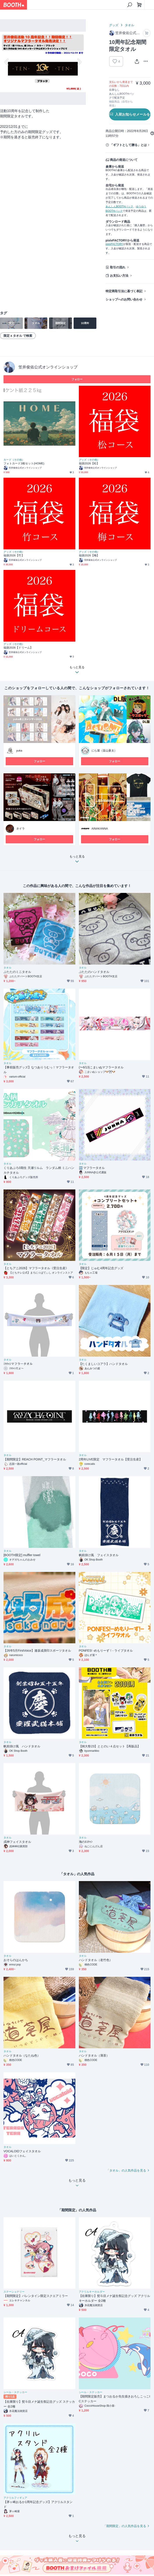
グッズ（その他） (89, 459)
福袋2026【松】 (89, 463)
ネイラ (20, 828)
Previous (7, 62)
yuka (19, 750)
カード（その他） (14, 459)
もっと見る (77, 860)
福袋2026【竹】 (14, 555)
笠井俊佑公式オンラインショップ (48, 367)
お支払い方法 (119, 275)
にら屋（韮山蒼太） (104, 750)
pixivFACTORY (114, 244)
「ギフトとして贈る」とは (128, 145)
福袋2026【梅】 (89, 555)
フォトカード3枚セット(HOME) (24, 463)
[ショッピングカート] (139, 5)
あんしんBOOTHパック (119, 206)
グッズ (113, 25)
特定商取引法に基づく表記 (124, 291)
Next (79, 62)
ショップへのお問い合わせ (124, 299)
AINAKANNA (100, 828)
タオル (129, 25)
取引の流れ (117, 267)
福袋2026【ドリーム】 (18, 647)
